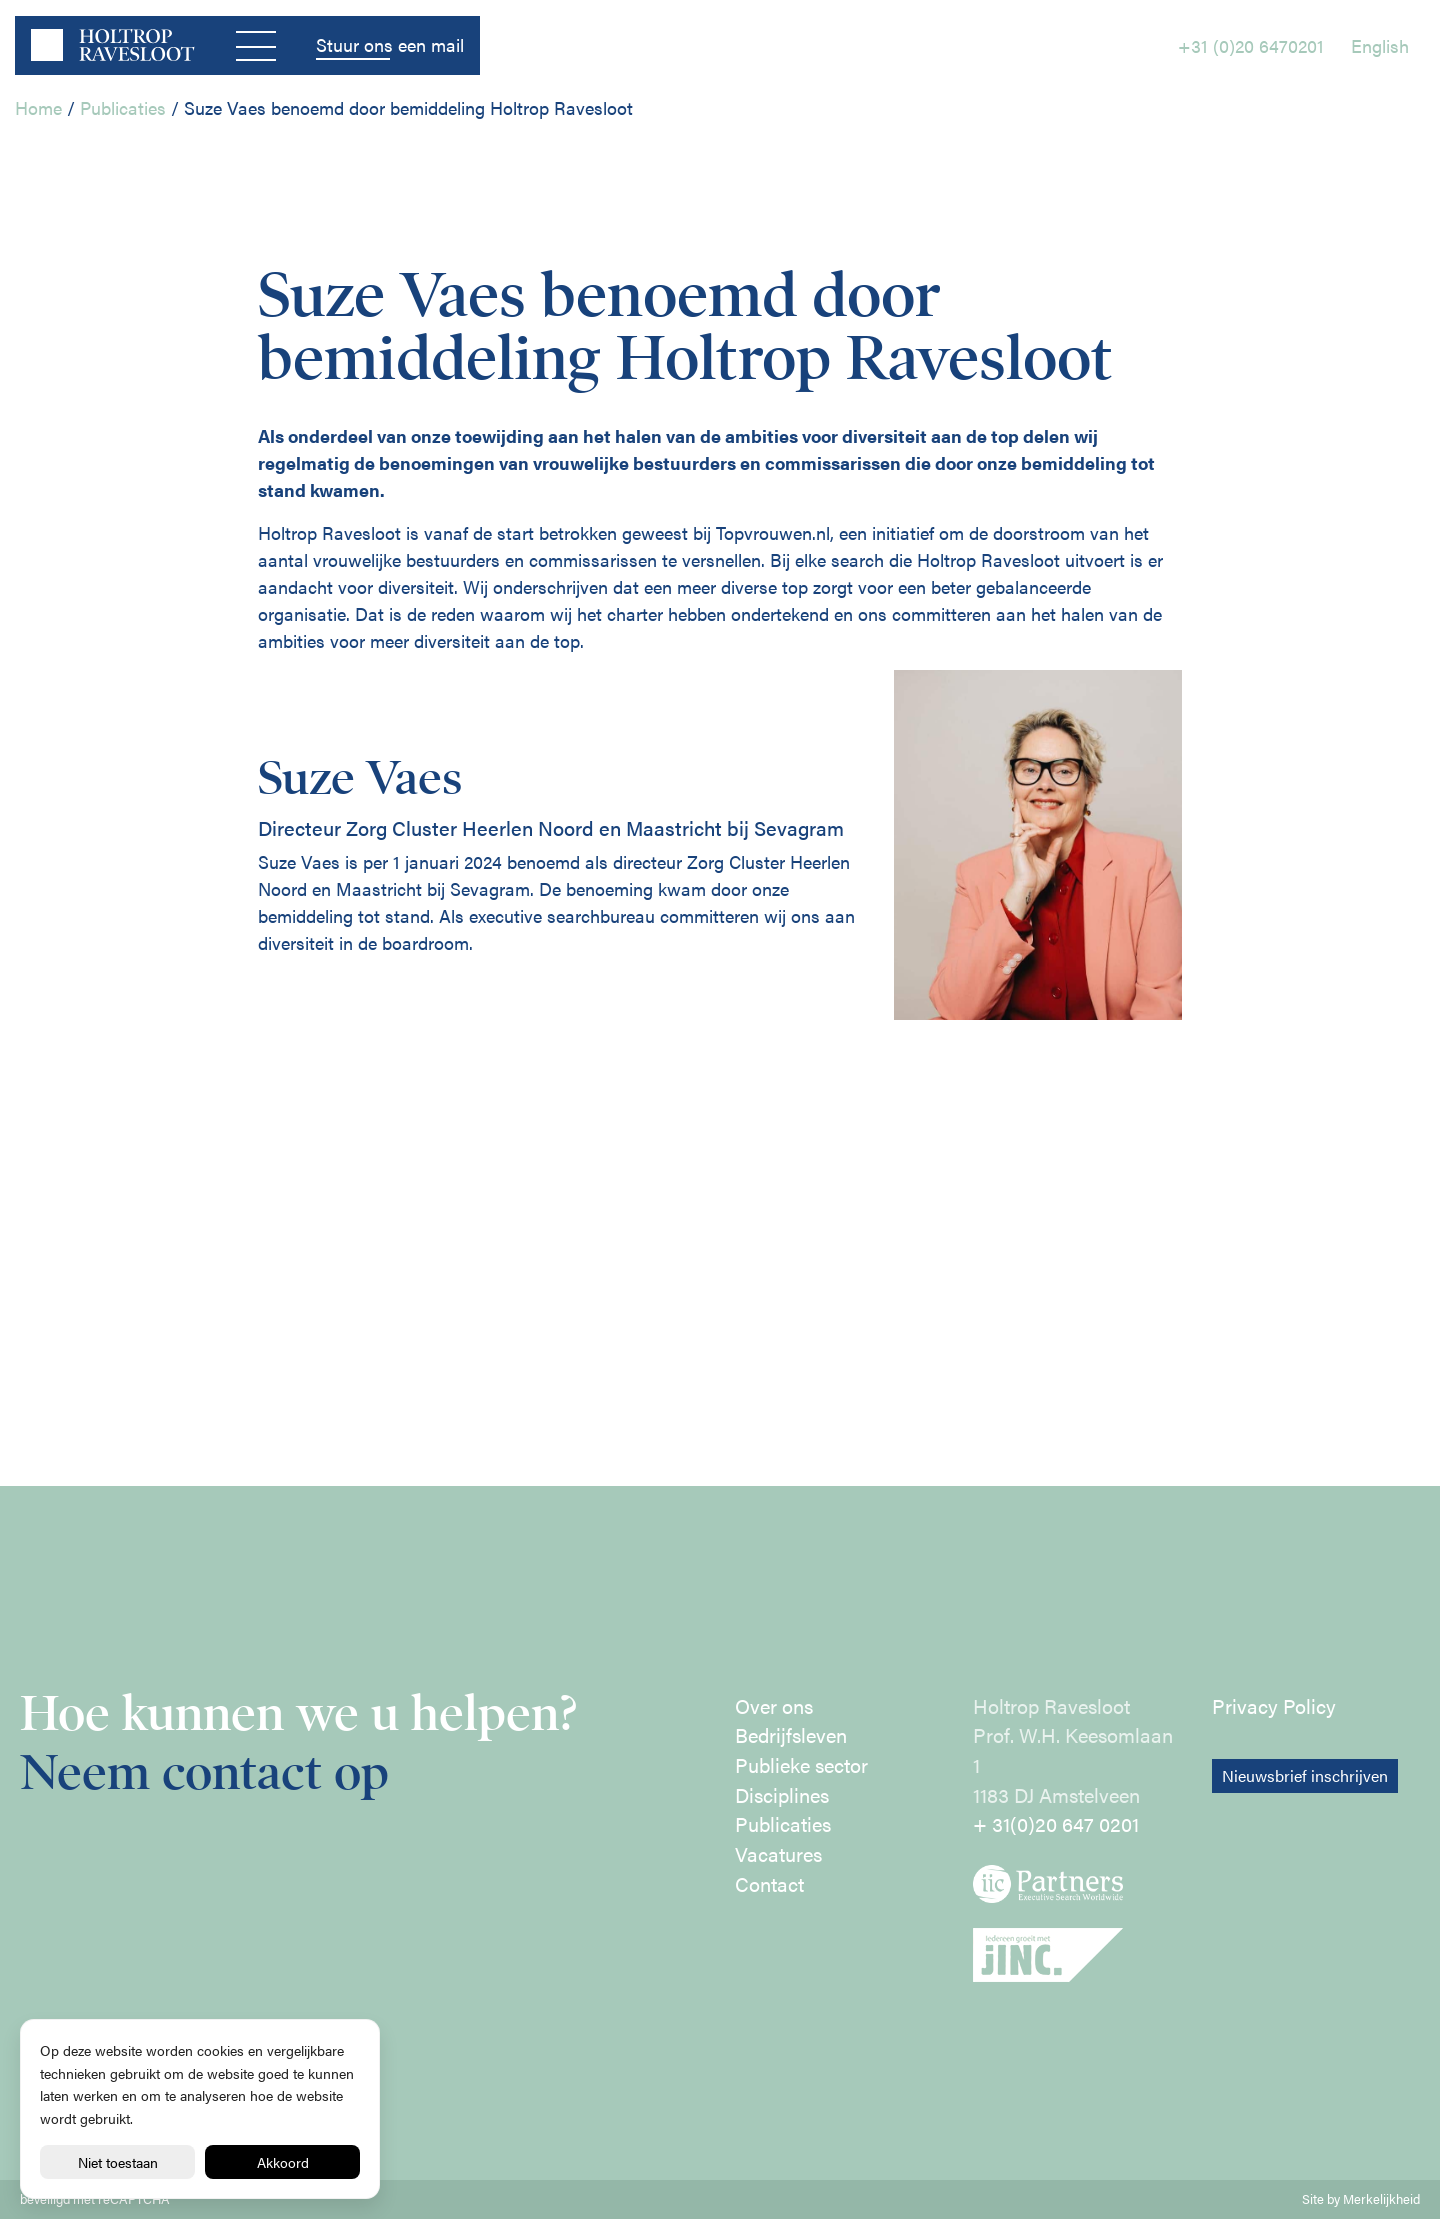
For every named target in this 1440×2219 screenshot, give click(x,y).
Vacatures (778, 1854)
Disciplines (782, 1795)
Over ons (774, 1706)
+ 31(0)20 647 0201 (1056, 1824)
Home (38, 107)
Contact (769, 1884)
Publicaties (123, 107)
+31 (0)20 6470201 (1251, 45)
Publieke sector (801, 1765)
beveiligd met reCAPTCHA (95, 2199)
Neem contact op (204, 1772)
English (1380, 45)
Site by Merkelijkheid (1361, 2199)
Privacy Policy (1274, 1706)
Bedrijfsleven (791, 1735)
